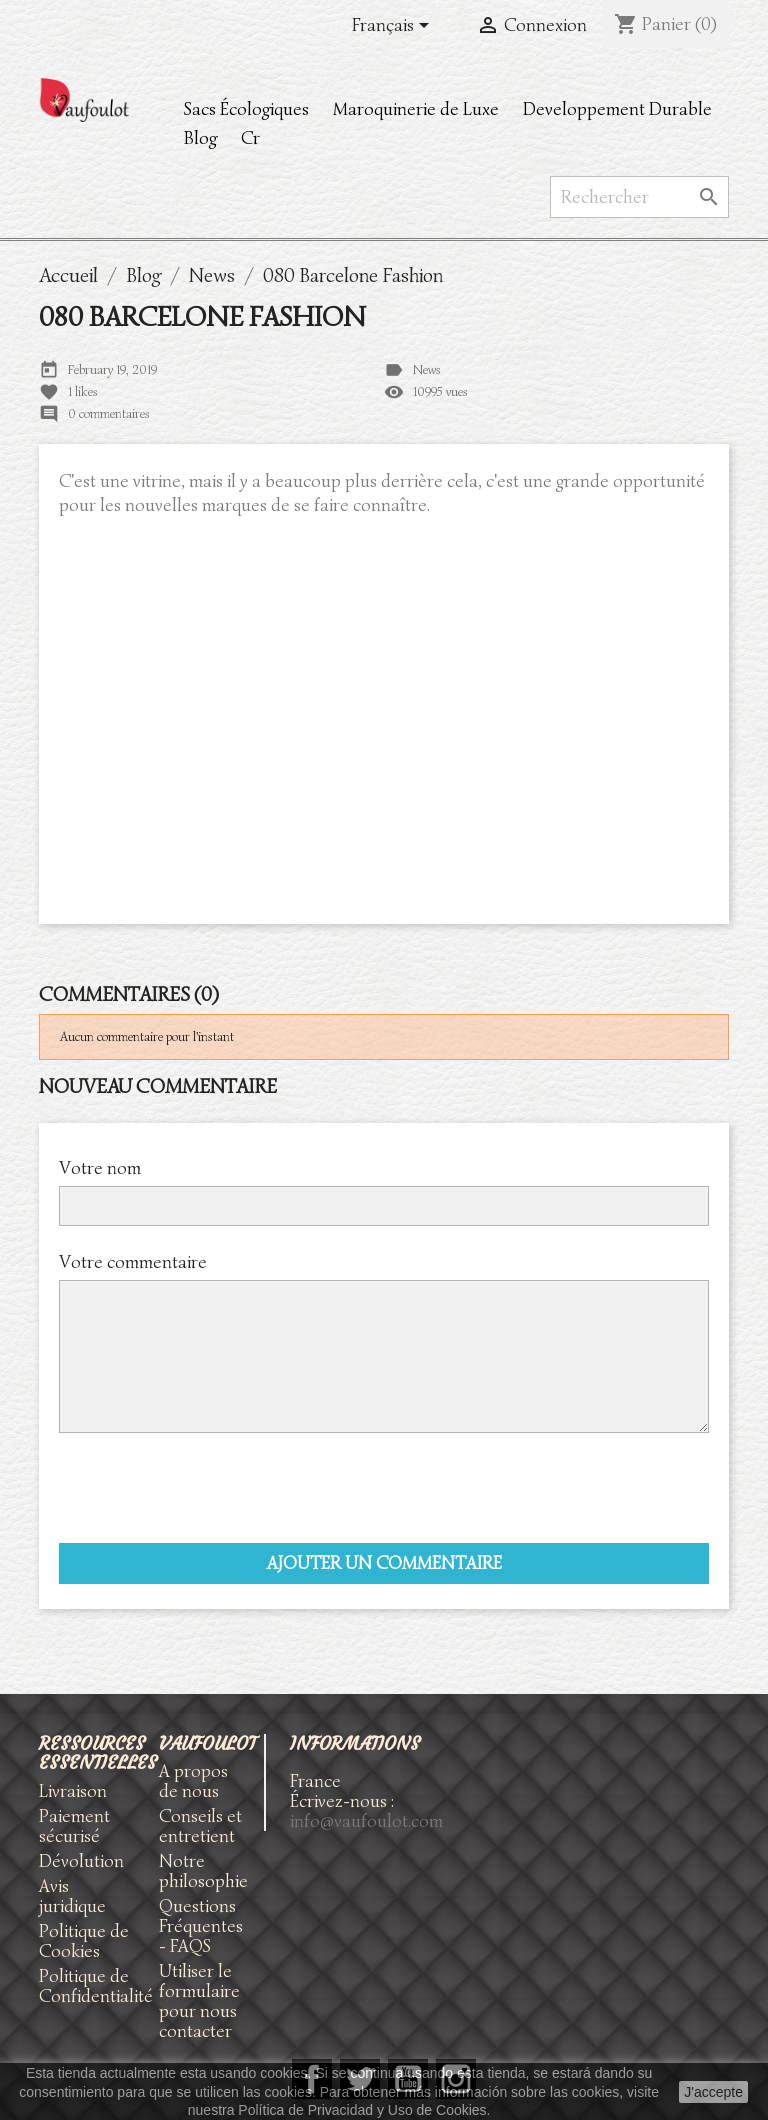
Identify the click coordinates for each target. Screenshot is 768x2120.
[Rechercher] (639, 197)
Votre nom (100, 1167)
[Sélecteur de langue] (394, 27)
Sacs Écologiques (246, 109)
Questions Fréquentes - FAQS (201, 1926)
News (427, 369)
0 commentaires (109, 413)
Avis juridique (72, 1896)
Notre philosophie (203, 1871)
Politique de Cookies (84, 1941)
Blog (200, 138)
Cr (250, 138)
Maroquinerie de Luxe (416, 109)
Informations (355, 1743)
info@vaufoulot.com (366, 1821)
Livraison (73, 1791)
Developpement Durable (617, 109)
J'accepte (713, 2092)
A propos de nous (193, 1781)
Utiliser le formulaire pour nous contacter (199, 2001)
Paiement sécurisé (74, 1826)
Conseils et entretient (200, 1826)
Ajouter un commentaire (384, 1563)
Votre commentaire (133, 1261)
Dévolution (81, 1861)
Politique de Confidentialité (96, 1986)
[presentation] (211, 1488)
